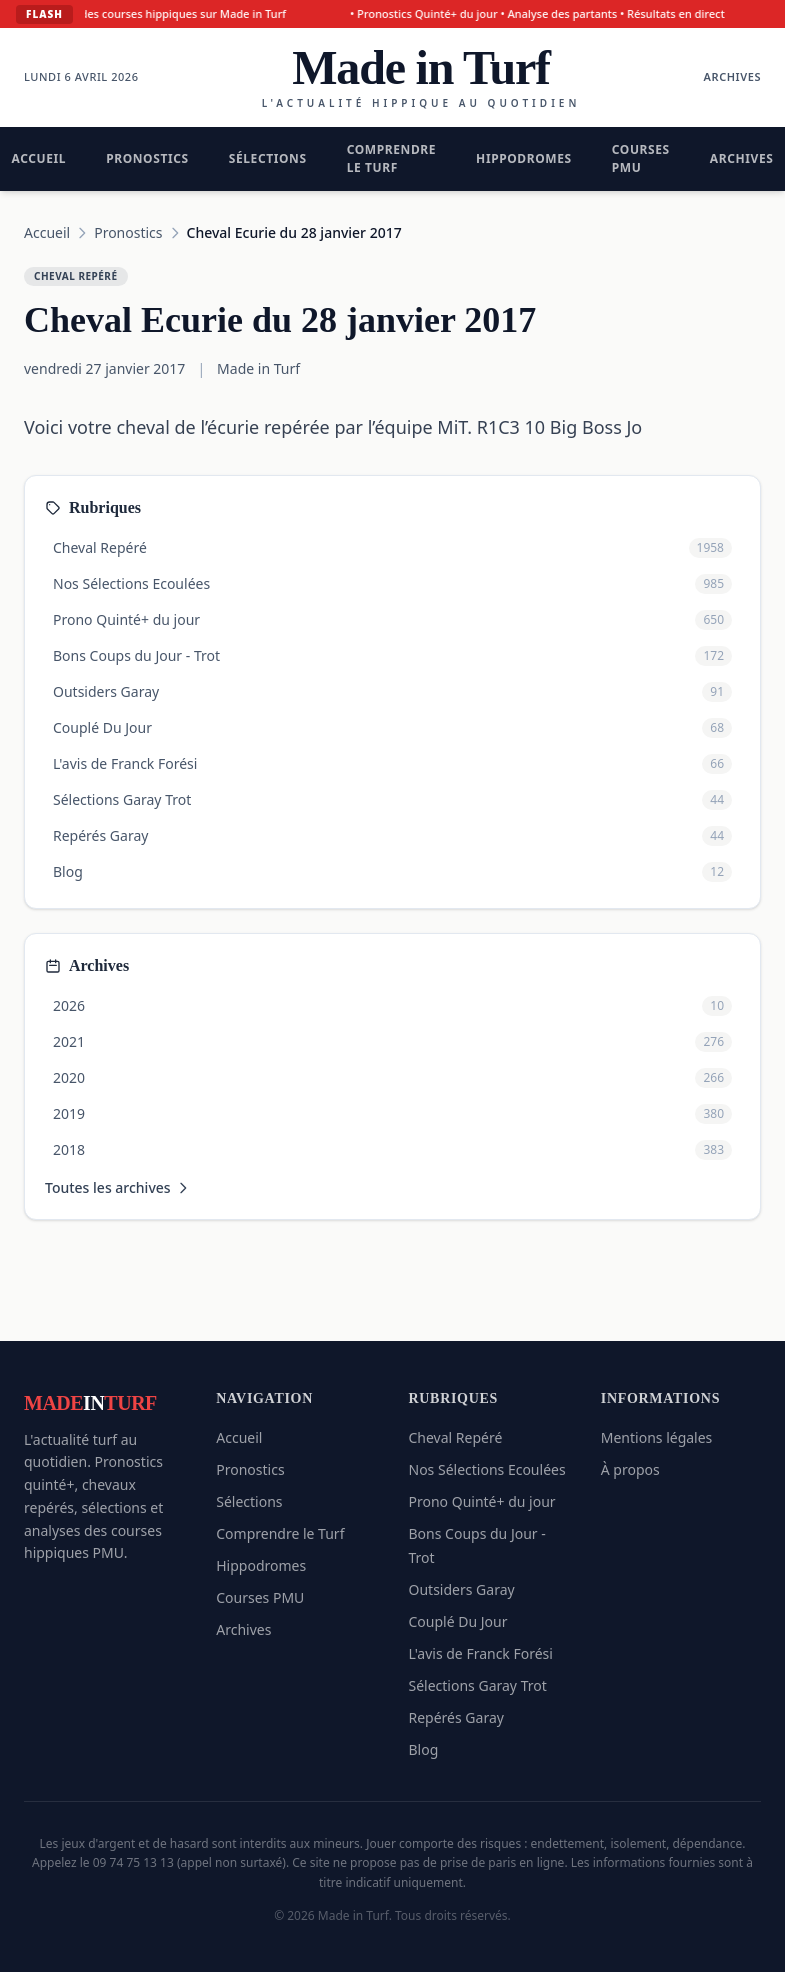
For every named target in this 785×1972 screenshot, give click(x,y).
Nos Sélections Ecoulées (487, 1469)
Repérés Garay (456, 1717)
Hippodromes (524, 158)
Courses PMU (641, 158)
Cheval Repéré (456, 1437)
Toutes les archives (118, 1187)
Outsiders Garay (462, 1589)
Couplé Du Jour (458, 1621)
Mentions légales (657, 1437)
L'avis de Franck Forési (481, 1653)
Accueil (47, 232)
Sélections (268, 158)
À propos (630, 1469)
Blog (424, 1749)
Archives (732, 76)
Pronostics (147, 158)
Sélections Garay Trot (478, 1685)
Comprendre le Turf (391, 158)
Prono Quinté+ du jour (482, 1501)
